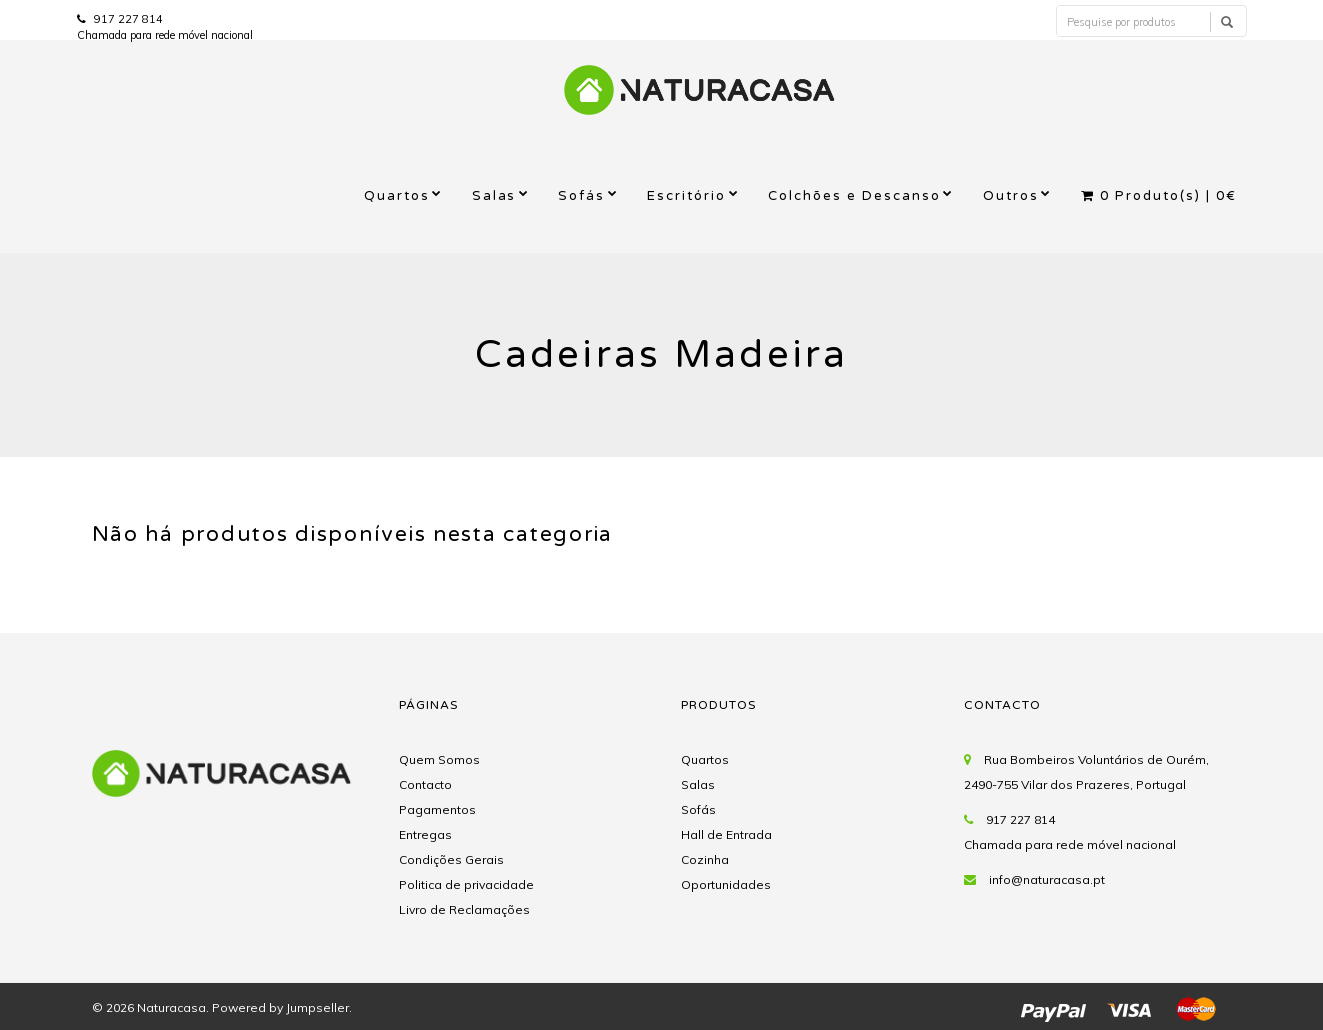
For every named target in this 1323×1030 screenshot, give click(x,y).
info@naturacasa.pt (1047, 879)
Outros (1011, 196)
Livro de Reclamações (464, 909)
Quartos (397, 196)
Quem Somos (439, 759)
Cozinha (705, 859)
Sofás (581, 196)
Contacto (425, 784)
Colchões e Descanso (854, 196)
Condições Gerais (451, 859)
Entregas (425, 834)
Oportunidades (726, 884)
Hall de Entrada (726, 834)
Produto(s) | (1159, 196)
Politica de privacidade (466, 884)
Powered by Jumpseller (280, 1007)
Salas (494, 196)
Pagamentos (437, 809)
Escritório (686, 196)
